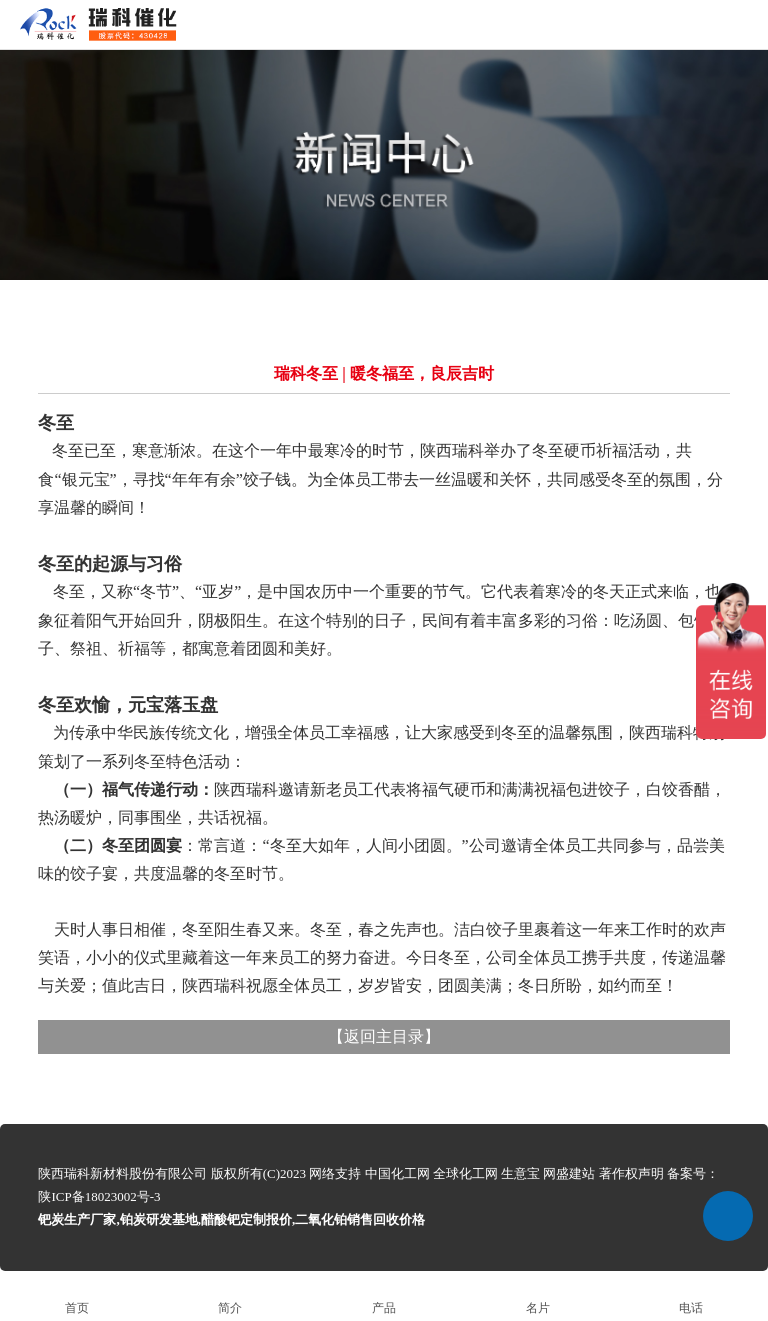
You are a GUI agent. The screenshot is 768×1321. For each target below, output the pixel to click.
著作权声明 (631, 1173)
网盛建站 (569, 1173)
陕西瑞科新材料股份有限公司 (122, 1173)
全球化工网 (465, 1173)
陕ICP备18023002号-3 (99, 1196)
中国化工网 (397, 1173)
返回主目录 (384, 1036)
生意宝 (520, 1173)
